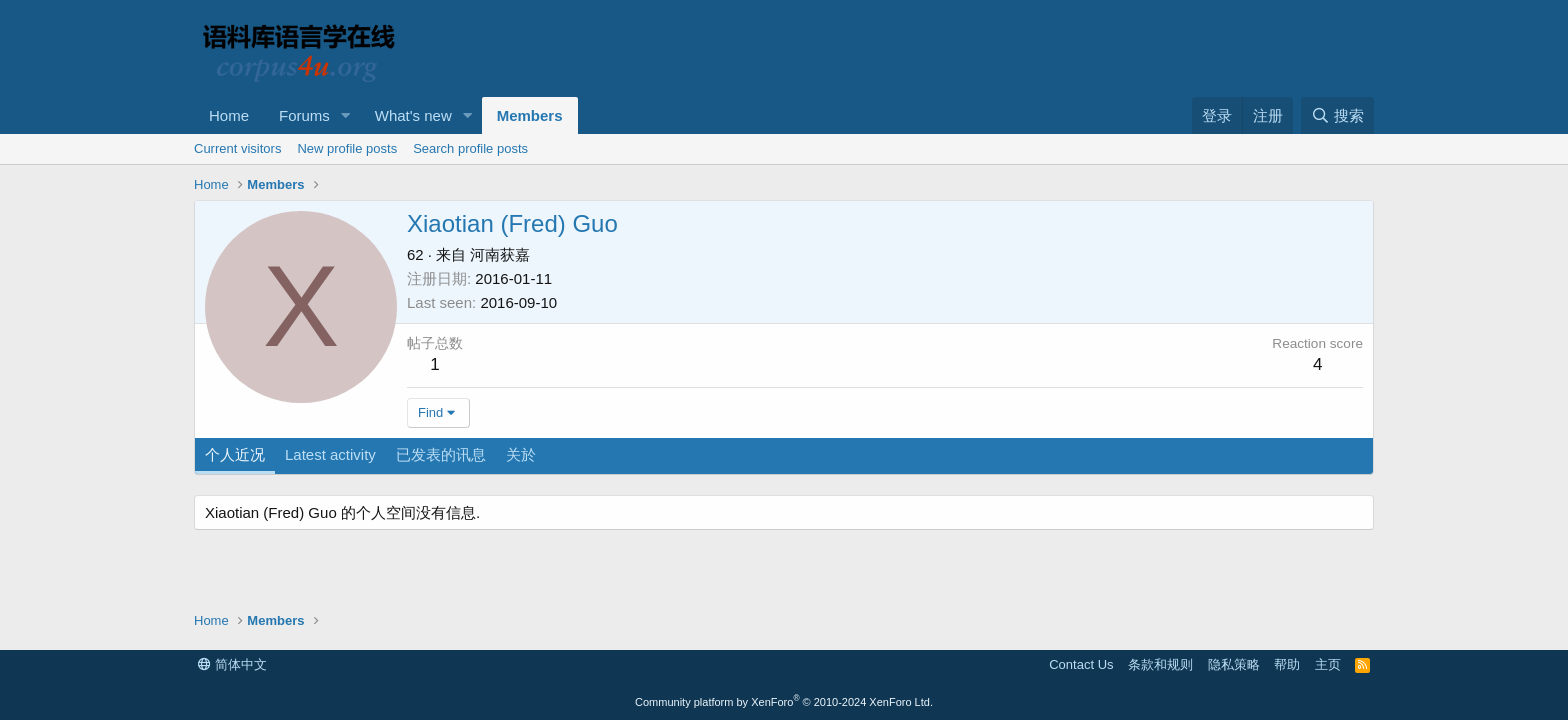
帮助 (1287, 664)
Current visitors (237, 148)
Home (229, 115)
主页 (1328, 664)
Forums (304, 115)
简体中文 (232, 664)
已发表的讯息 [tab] (441, 454)
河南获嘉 (500, 254)
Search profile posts (470, 148)
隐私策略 (1234, 664)
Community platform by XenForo (784, 702)
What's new (413, 115)
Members (530, 115)
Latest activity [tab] (330, 454)
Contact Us (1081, 664)
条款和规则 (1160, 664)
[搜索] (1337, 115)
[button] (346, 115)
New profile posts (347, 148)
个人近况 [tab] (235, 454)
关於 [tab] (521, 454)
